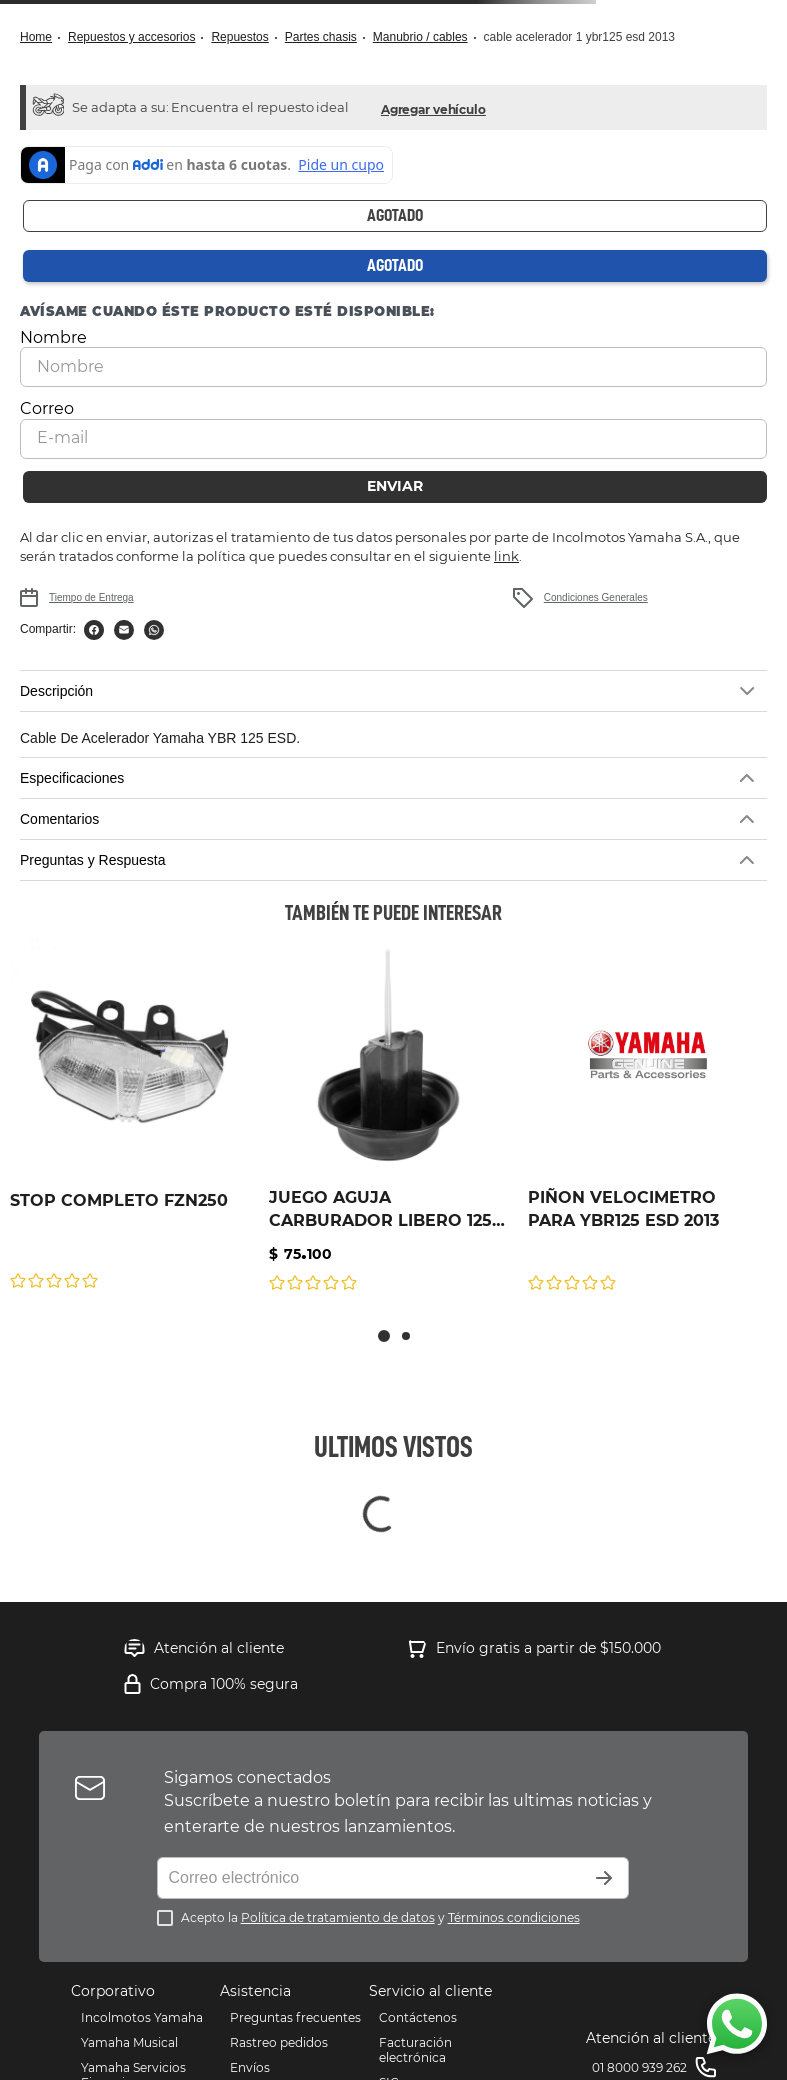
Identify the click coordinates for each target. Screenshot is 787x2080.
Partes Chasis (321, 37)
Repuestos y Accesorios (131, 37)
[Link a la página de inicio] (42, 37)
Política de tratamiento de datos (338, 1879)
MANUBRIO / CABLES (420, 37)
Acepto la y (380, 1879)
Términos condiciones (514, 1879)
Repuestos (239, 37)
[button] (433, 107)
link (506, 518)
